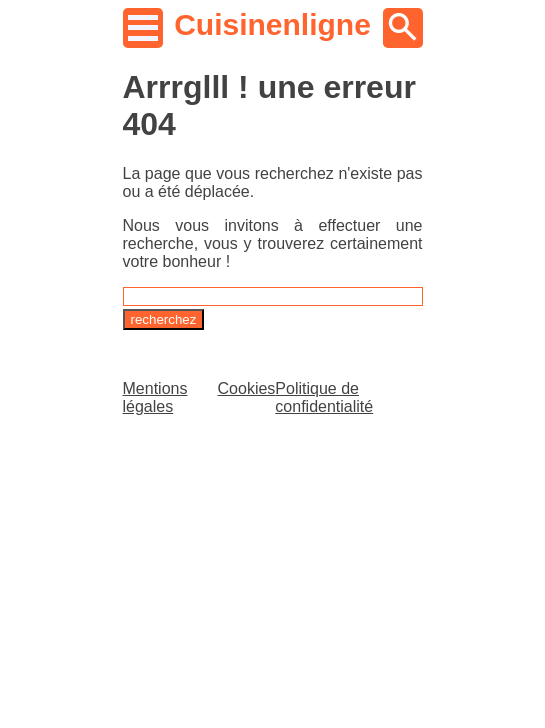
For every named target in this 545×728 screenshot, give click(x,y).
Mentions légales (155, 397)
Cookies (247, 388)
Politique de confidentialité (324, 397)
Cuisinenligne (272, 24)
